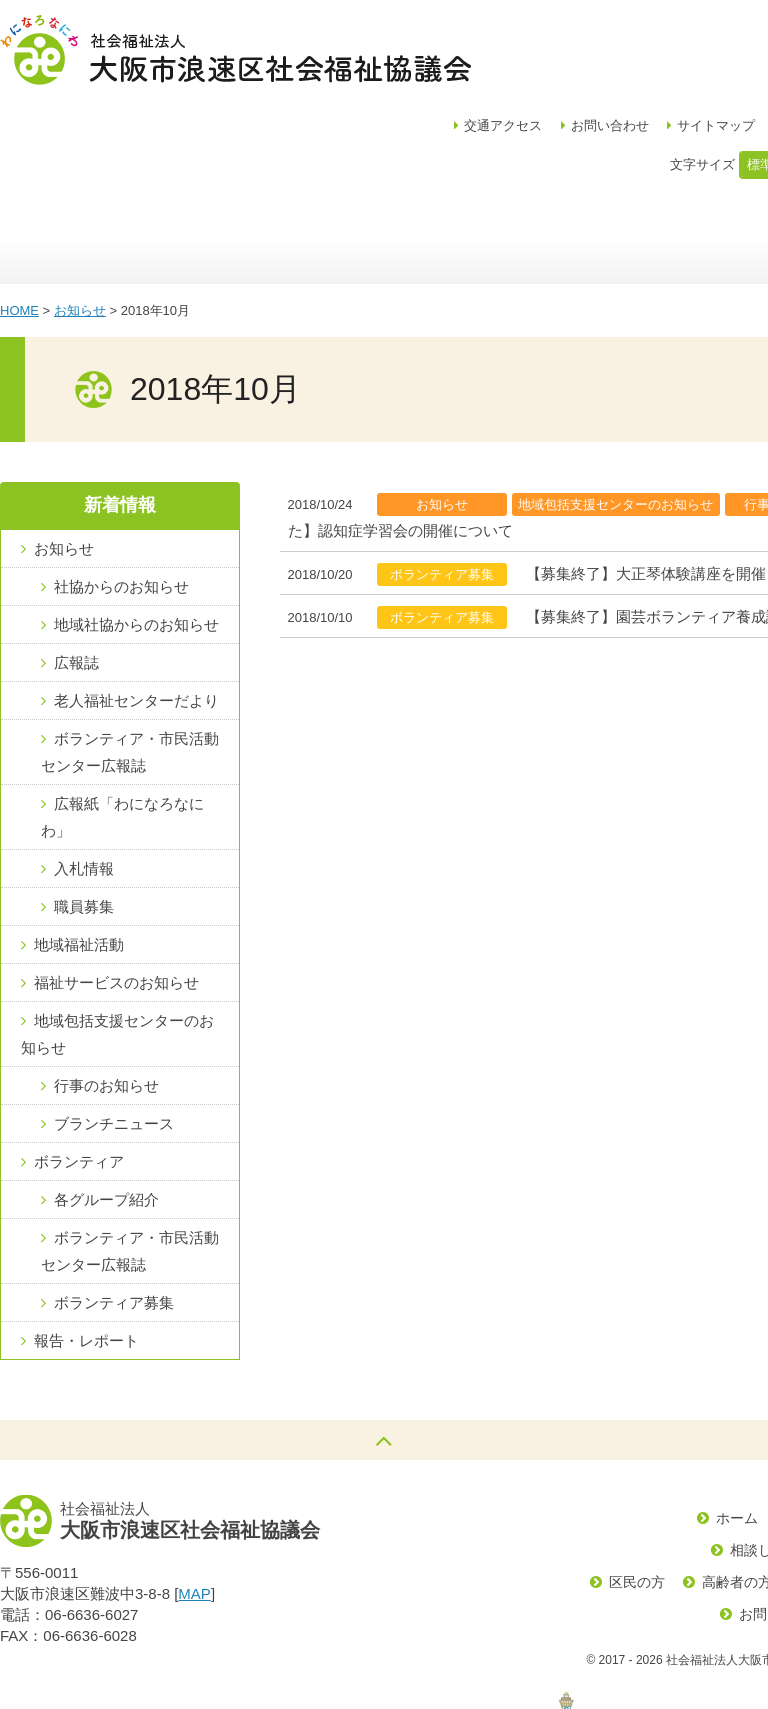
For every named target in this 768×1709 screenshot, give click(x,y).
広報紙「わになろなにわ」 (122, 723)
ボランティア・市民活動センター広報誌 (130, 658)
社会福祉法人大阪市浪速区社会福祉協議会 (235, 50)
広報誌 (76, 568)
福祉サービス (637, 145)
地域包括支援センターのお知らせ (117, 940)
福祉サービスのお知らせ (116, 888)
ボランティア (79, 1067)
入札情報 (84, 774)
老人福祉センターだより (136, 606)
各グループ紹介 (106, 1105)
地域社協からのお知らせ (136, 530)
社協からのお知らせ (121, 492)
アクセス (561, 30)
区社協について (172, 145)
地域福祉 (317, 145)
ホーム (50, 145)
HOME (19, 216)
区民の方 (637, 1488)
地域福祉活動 (79, 850)
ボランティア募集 (114, 1208)
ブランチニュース (114, 1029)
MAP (194, 1499)
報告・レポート (86, 1246)
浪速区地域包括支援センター (477, 145)
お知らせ (80, 216)
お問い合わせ (668, 30)
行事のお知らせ (106, 991)
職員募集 (84, 812)
